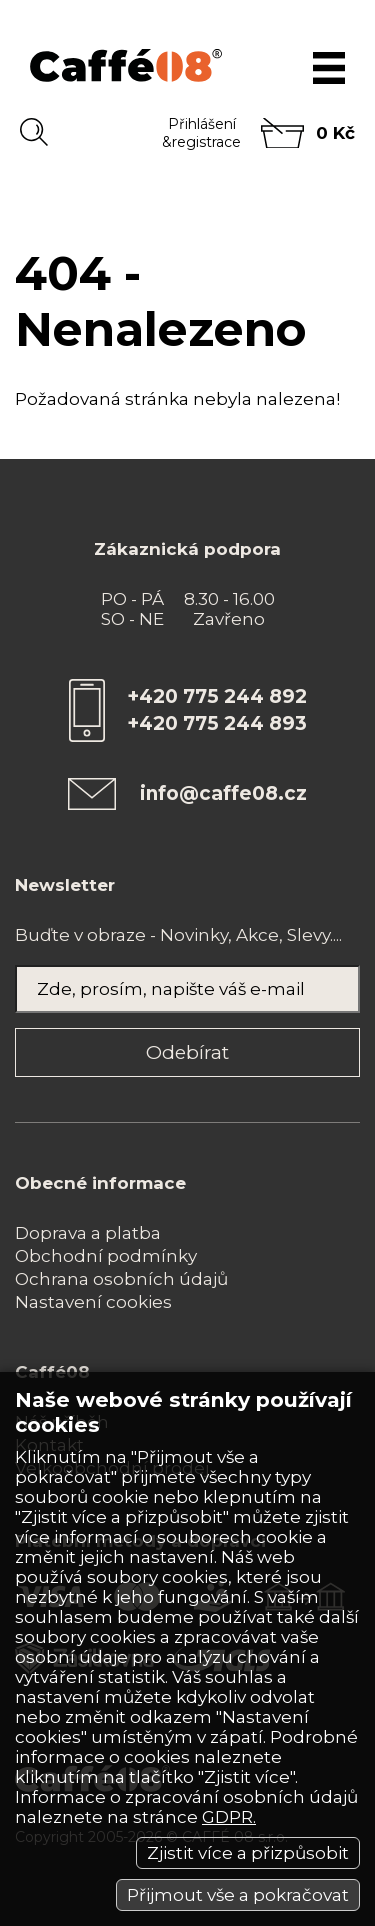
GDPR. (229, 1817)
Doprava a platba (88, 1233)
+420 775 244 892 (217, 696)
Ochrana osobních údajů (121, 1279)
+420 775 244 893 (217, 723)
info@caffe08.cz (223, 793)
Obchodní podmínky (106, 1256)
